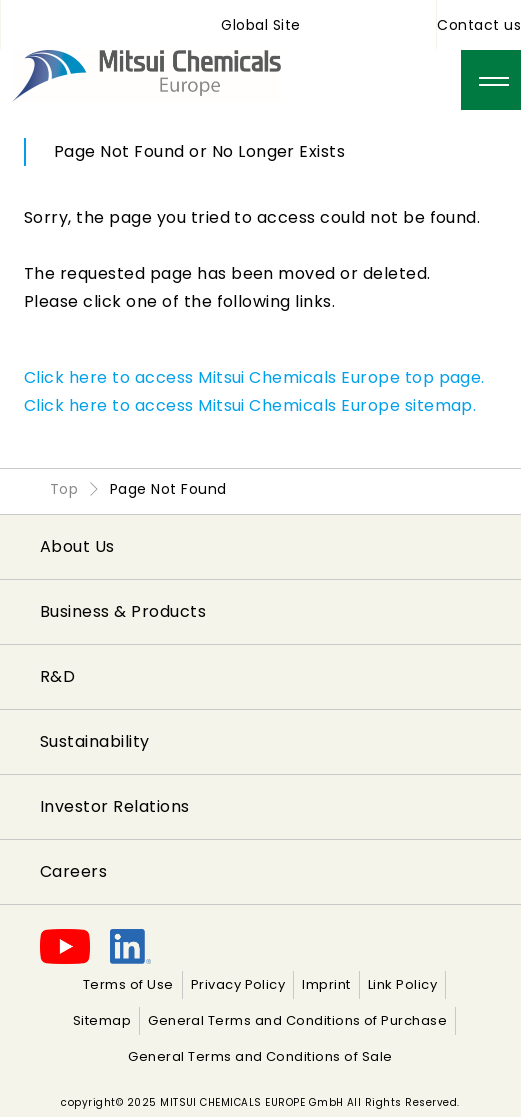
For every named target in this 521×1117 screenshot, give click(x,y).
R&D (57, 676)
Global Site (260, 25)
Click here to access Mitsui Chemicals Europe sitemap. (250, 405)
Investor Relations (115, 806)
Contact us (479, 25)
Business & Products (123, 611)
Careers (73, 871)
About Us (77, 546)
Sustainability (95, 741)
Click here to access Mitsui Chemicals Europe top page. (254, 377)
